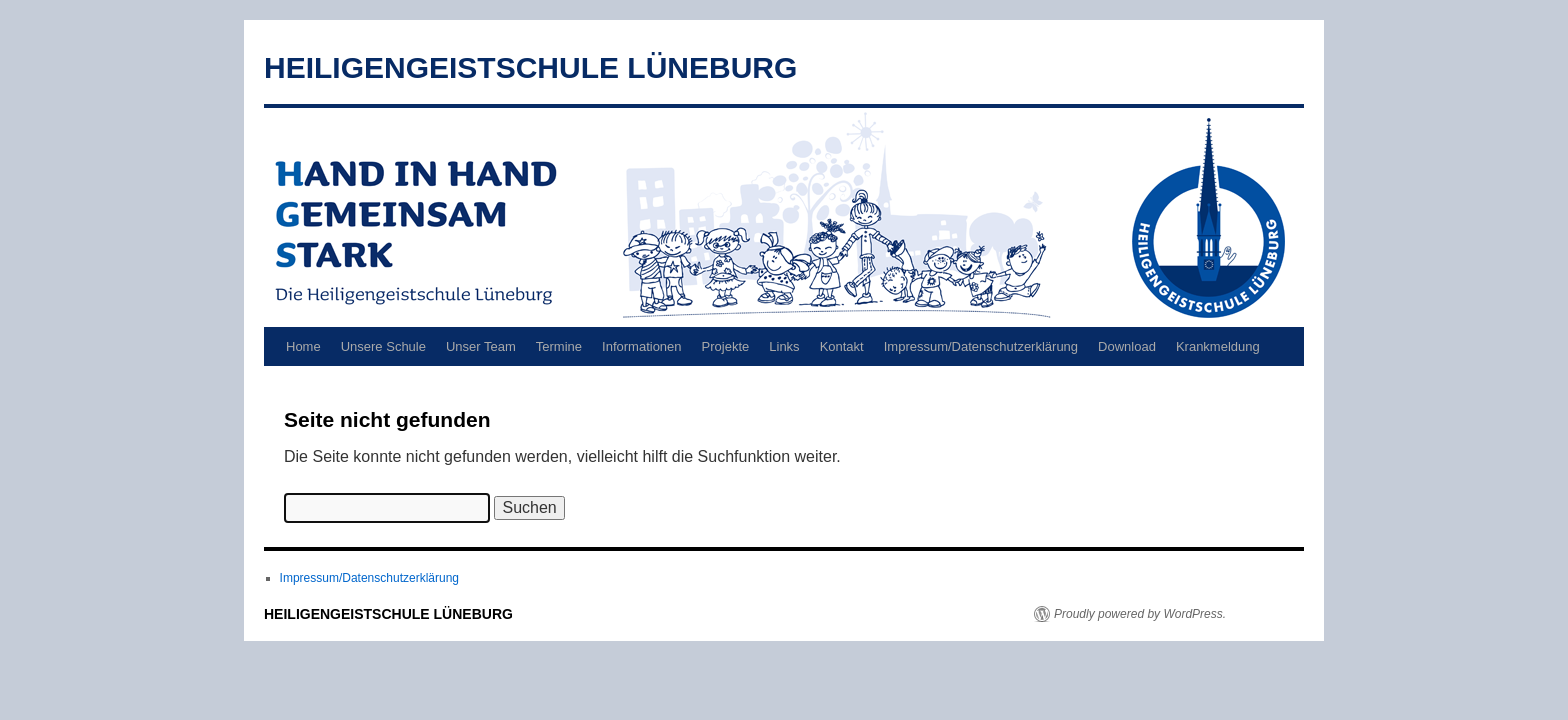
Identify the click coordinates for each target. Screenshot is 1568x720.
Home (303, 346)
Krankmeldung (1218, 346)
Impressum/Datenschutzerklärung (981, 346)
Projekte (726, 346)
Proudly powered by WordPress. (1140, 614)
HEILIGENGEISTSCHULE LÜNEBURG (530, 67)
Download (1127, 346)
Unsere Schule (383, 346)
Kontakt (842, 346)
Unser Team (481, 346)
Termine (559, 346)
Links (784, 346)
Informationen (642, 346)
